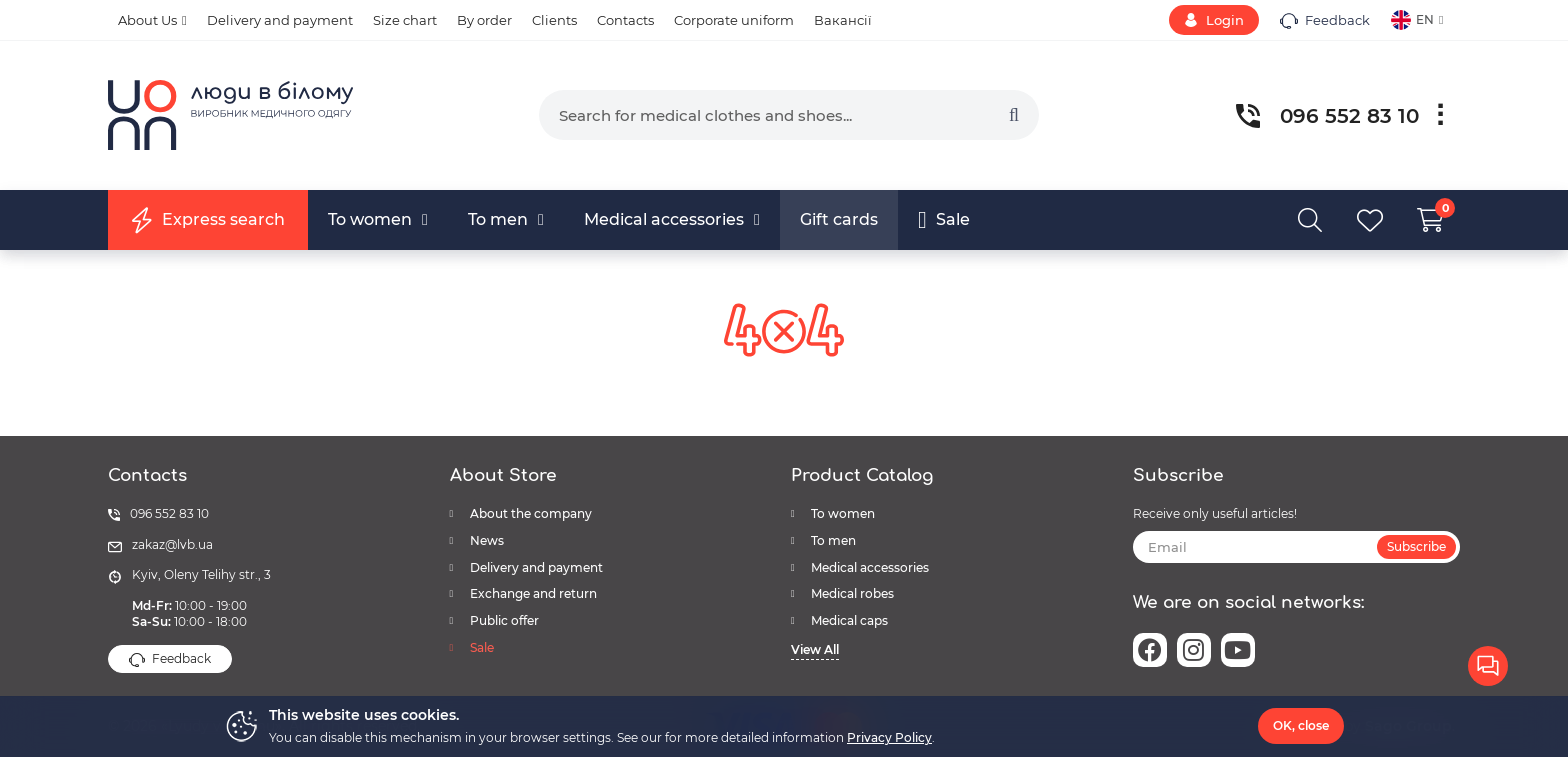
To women (843, 513)
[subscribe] (1297, 547)
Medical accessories (870, 567)
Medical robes (852, 593)
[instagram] (1194, 650)
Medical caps (849, 620)
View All (815, 649)
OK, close (1301, 725)
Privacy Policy (889, 737)
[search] (789, 115)
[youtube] (1238, 650)
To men (833, 540)
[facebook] (1150, 650)
